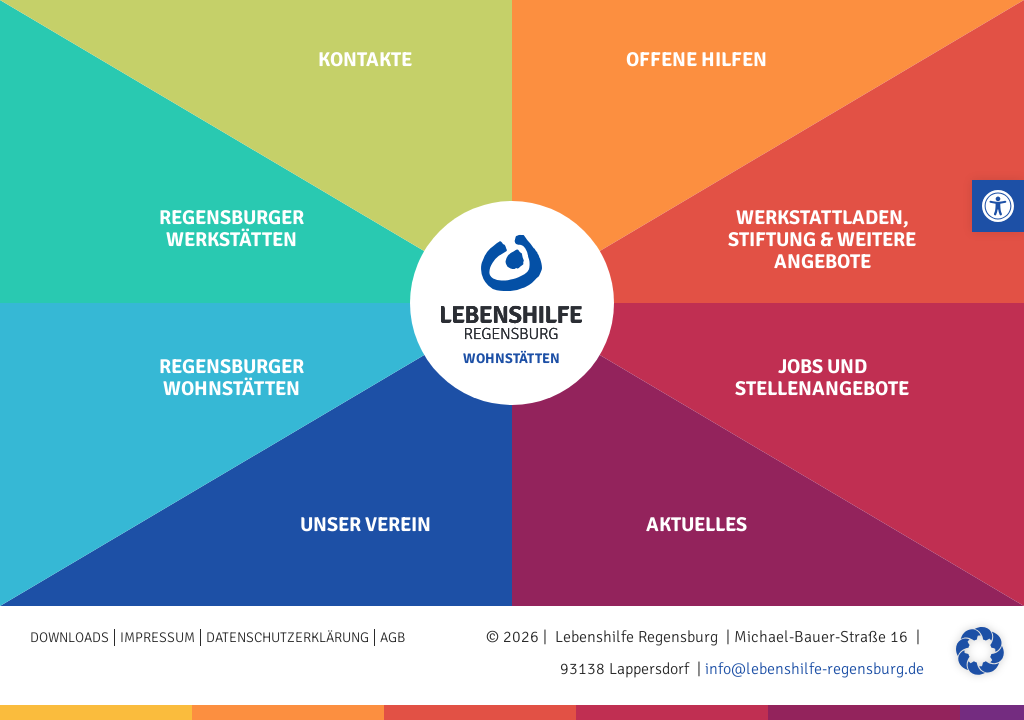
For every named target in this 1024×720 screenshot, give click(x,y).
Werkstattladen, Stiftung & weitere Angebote (822, 240)
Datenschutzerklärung (287, 637)
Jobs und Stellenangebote (822, 378)
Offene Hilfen (696, 60)
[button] (998, 206)
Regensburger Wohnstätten (231, 378)
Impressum (157, 637)
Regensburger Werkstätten (231, 229)
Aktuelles (696, 525)
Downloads (69, 637)
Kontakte (365, 60)
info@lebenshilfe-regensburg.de (814, 669)
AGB (392, 637)
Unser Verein (365, 525)
